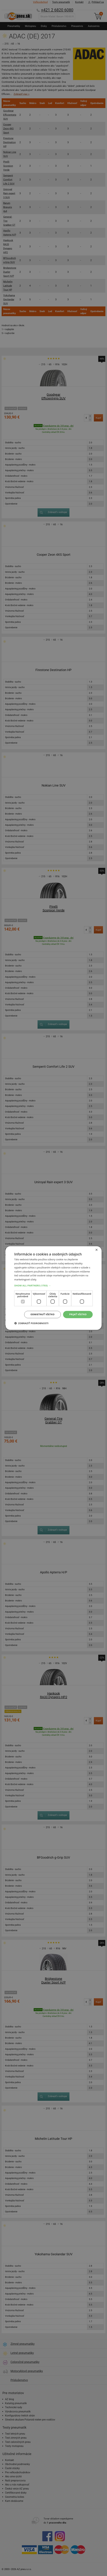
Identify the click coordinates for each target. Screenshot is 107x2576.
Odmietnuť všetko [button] (42, 1314)
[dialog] (53, 1288)
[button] (53, 1285)
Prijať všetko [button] (78, 1314)
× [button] (96, 1250)
